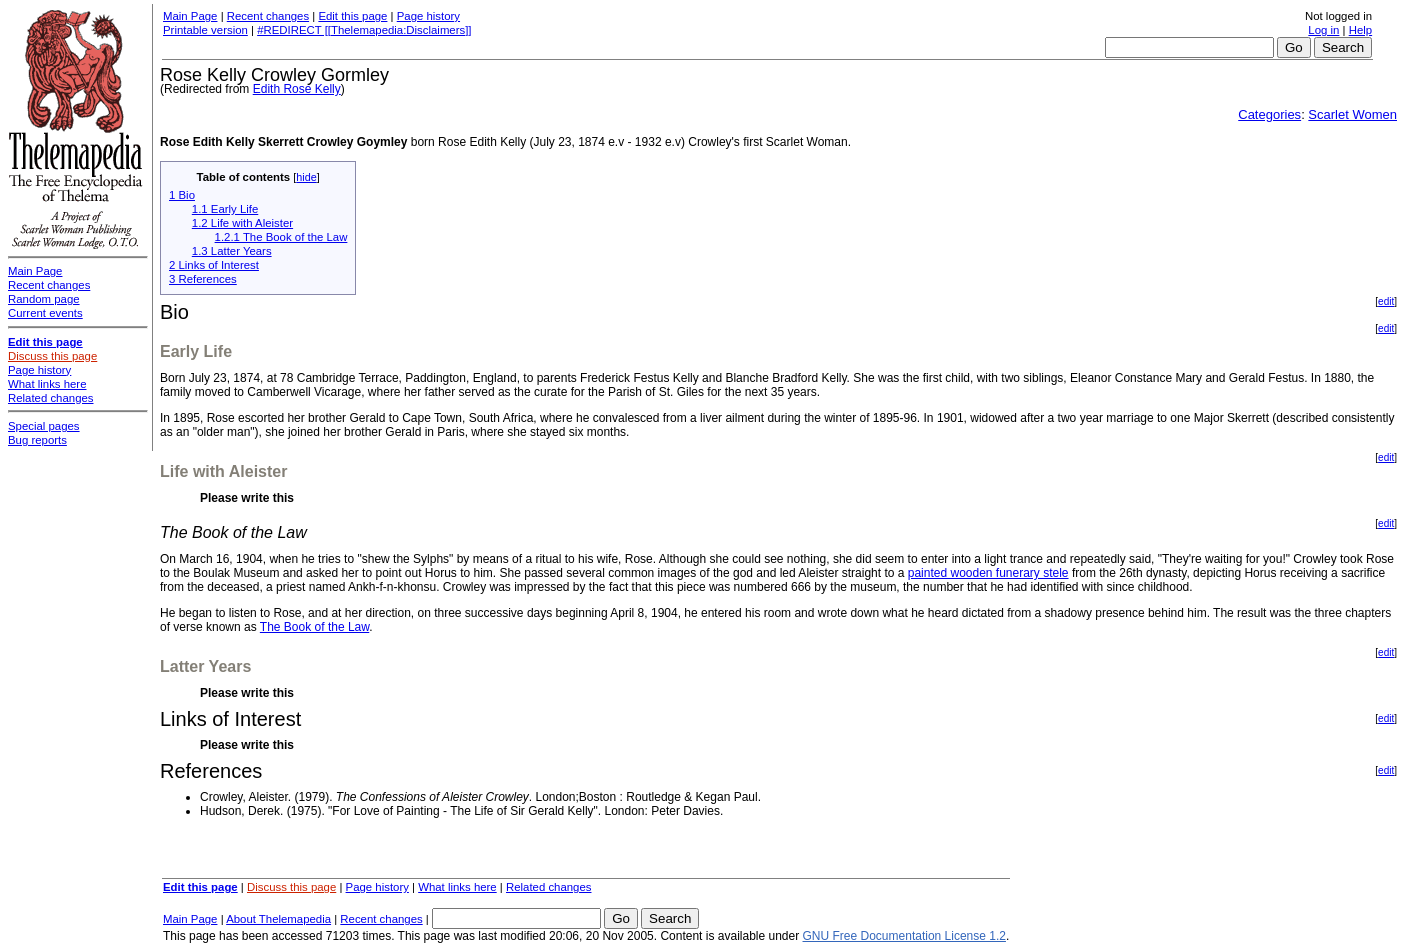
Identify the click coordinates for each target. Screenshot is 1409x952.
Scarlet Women (1352, 114)
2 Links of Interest (214, 265)
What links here (457, 887)
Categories (1269, 114)
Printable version (205, 30)
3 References (203, 279)
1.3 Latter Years (232, 251)
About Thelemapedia (278, 919)
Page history (428, 16)
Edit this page (352, 16)
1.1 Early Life (225, 209)
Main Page (190, 16)
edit (1386, 301)
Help (1360, 30)
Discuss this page (291, 887)
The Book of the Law (314, 627)
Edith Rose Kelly (297, 89)
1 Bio (182, 195)
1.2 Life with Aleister (242, 223)
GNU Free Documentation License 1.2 (904, 936)
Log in (1323, 30)
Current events (45, 313)
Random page (44, 299)
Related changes (549, 887)
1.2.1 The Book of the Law (281, 237)
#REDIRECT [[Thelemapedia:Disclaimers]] (364, 30)
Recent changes (268, 16)
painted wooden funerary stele (988, 573)
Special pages (44, 426)
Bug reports (37, 440)
